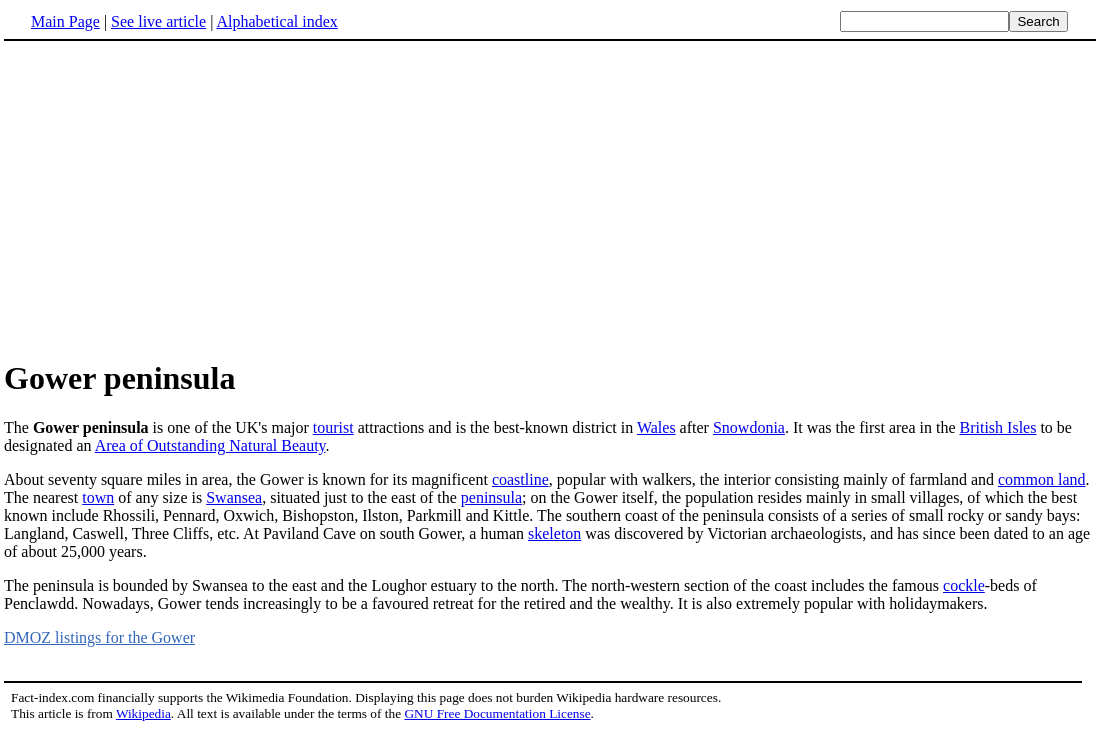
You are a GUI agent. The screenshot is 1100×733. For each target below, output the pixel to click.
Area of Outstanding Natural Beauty (210, 445)
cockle (964, 585)
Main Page (65, 21)
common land (1042, 479)
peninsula (491, 497)
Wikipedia (143, 713)
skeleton (554, 533)
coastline (520, 479)
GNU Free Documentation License (497, 713)
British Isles (998, 427)
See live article (158, 21)
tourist (333, 427)
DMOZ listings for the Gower (99, 637)
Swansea (234, 497)
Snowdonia (749, 427)
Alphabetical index (276, 21)
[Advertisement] (172, 199)
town (98, 497)
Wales (656, 427)
